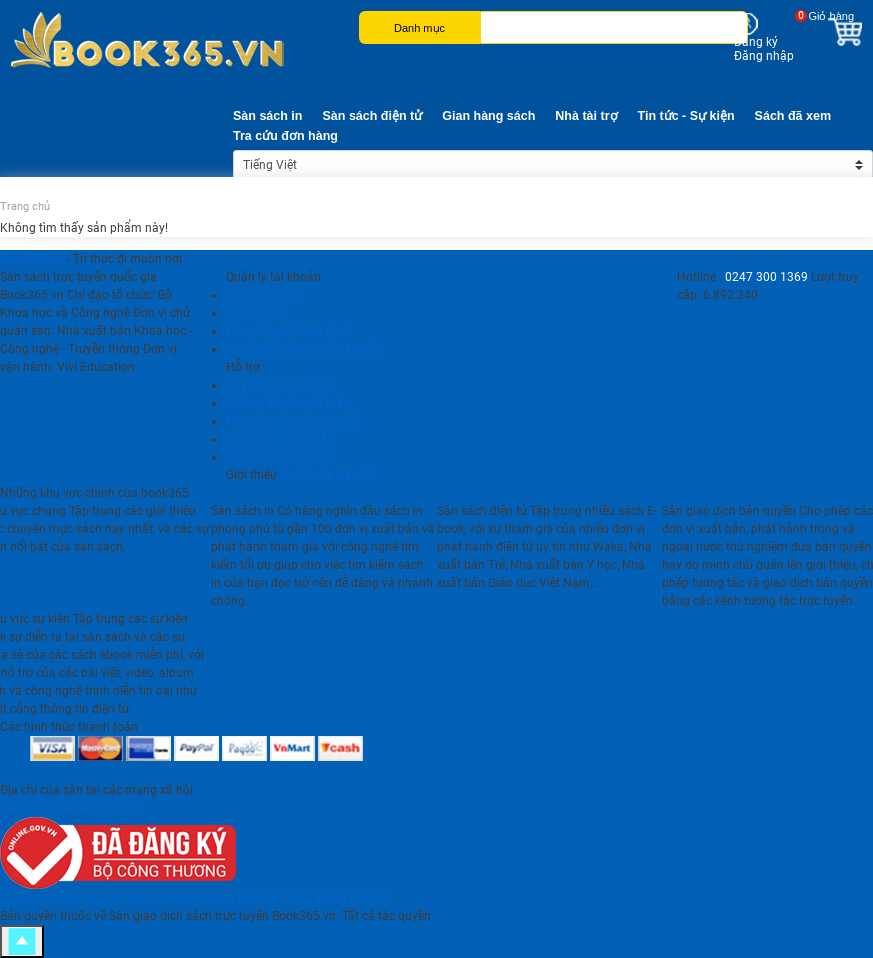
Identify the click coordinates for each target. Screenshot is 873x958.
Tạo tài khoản (263, 295)
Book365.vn (32, 259)
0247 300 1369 (766, 277)
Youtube (118, 808)
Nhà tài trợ (586, 116)
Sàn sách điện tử (372, 116)
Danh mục (419, 28)
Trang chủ (25, 206)
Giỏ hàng (831, 16)
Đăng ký (756, 42)
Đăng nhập (764, 56)
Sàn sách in (267, 116)
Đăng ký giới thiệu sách (289, 331)
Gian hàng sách (488, 116)
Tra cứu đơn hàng (285, 136)
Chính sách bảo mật (281, 457)
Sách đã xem (793, 116)
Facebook (26, 808)
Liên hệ (355, 475)
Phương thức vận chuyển (293, 421)
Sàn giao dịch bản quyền (280, 898)
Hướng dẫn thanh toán (288, 403)
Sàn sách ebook (167, 898)
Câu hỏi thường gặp (280, 439)
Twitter (74, 808)
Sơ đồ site (306, 475)
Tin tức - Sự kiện (686, 116)
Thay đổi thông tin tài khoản (302, 349)
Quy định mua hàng (279, 385)
